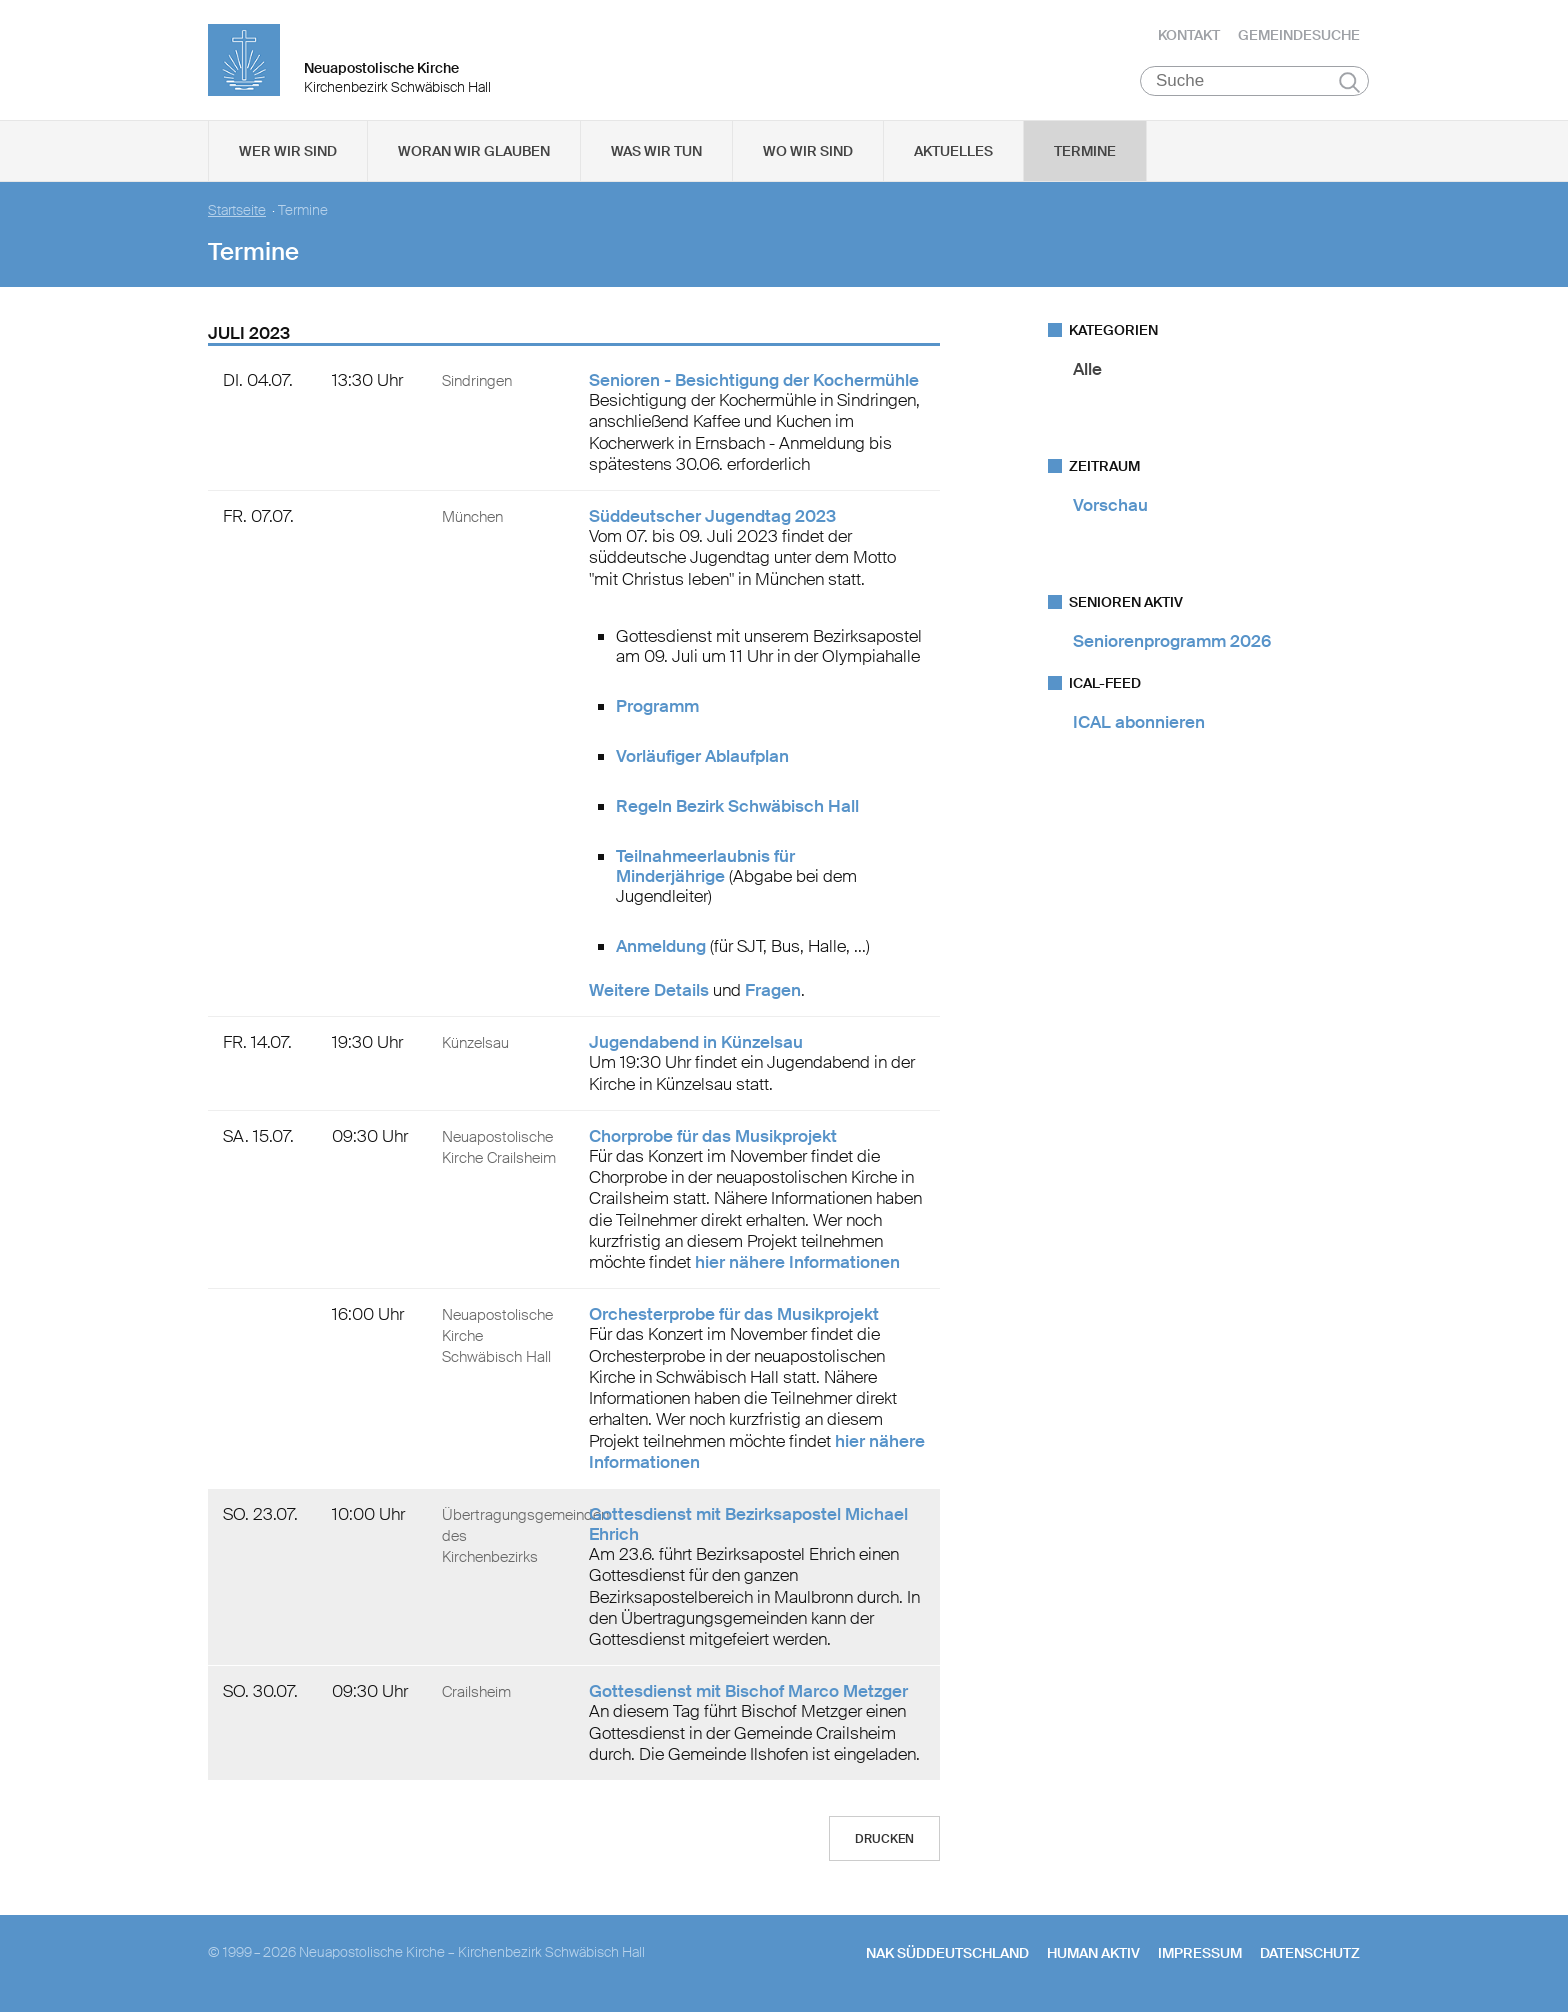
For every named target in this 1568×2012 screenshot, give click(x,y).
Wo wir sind (808, 151)
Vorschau (1110, 505)
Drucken (884, 1839)
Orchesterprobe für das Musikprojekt (734, 1314)
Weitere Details (649, 990)
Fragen (773, 990)
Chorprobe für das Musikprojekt (713, 1136)
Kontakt (1189, 35)
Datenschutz (1310, 1953)
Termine (1085, 151)
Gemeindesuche (1299, 35)
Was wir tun (656, 151)
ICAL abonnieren (1139, 722)
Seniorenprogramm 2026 (1172, 641)
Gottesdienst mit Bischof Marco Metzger (748, 1691)
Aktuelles (953, 151)
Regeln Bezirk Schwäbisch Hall (737, 806)
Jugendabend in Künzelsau (696, 1042)
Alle (1087, 369)
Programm (657, 706)
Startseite (237, 210)
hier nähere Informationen (797, 1262)
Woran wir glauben (474, 151)
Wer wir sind (288, 151)
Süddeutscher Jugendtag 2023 (712, 516)
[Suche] (1254, 81)
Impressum (1200, 1953)
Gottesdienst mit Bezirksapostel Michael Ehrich (748, 1524)
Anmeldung (661, 946)
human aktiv (1093, 1953)
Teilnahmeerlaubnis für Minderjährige (705, 866)
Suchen (1349, 82)
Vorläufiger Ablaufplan (702, 756)
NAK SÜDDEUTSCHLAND (947, 1953)
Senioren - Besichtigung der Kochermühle (754, 380)
